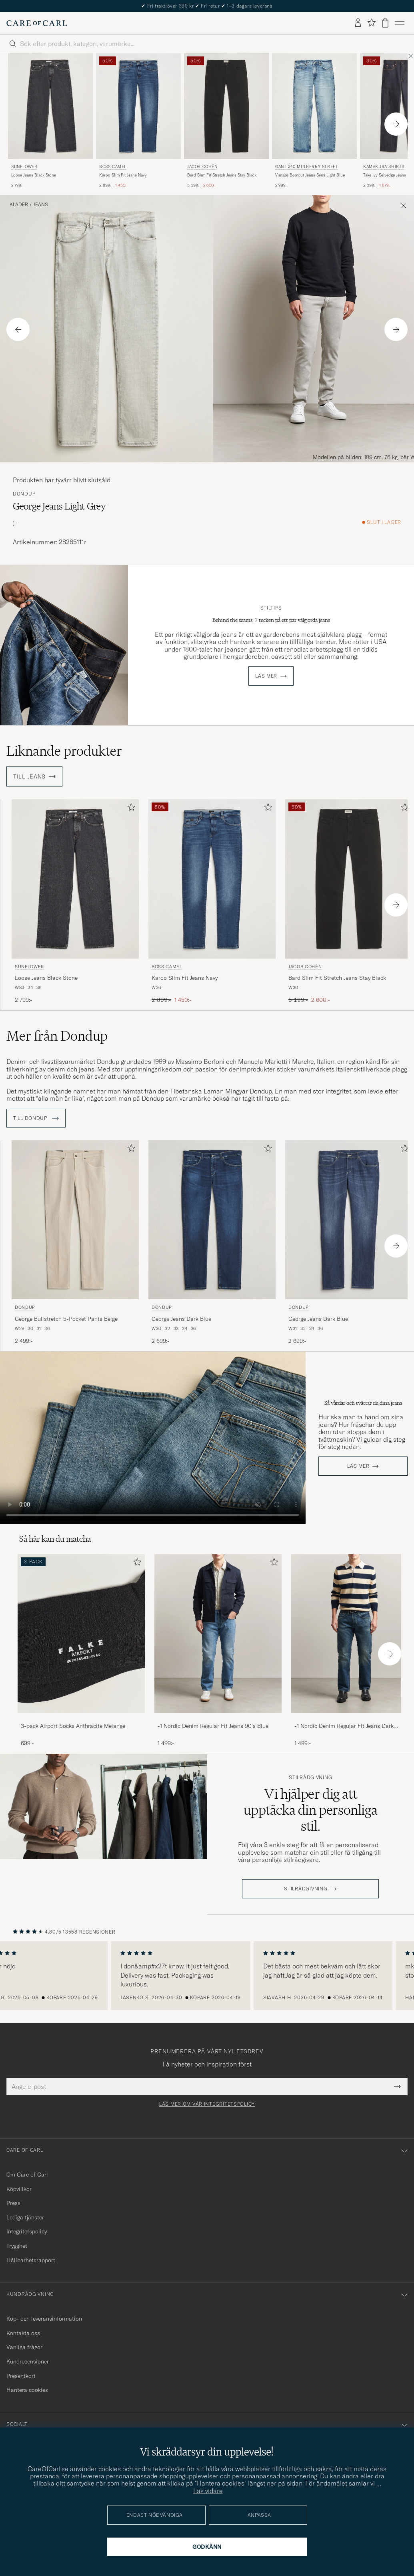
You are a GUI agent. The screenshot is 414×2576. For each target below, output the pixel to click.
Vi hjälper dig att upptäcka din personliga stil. (310, 1810)
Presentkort (21, 2375)
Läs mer (266, 676)
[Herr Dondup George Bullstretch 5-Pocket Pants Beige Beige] (75, 1219)
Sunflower (24, 166)
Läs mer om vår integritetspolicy (207, 2104)
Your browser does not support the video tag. (153, 1438)
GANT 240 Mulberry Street (306, 166)
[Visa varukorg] (385, 23)
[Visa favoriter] (371, 23)
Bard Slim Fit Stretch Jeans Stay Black (221, 175)
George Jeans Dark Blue (181, 1318)
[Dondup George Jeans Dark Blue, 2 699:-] (212, 1242)
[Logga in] (358, 23)
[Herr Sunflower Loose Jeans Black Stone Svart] (50, 106)
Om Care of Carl (27, 2174)
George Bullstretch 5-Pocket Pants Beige (66, 1318)
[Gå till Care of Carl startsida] (36, 23)
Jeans (40, 204)
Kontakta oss (23, 2333)
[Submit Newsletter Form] (397, 2086)
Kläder (19, 204)
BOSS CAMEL (112, 166)
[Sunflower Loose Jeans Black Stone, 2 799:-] (50, 121)
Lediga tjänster (25, 2217)
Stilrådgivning (310, 1777)
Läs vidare (208, 2490)
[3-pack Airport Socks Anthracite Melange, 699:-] (81, 1650)
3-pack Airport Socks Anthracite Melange (73, 1725)
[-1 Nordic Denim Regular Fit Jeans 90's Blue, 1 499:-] (218, 1650)
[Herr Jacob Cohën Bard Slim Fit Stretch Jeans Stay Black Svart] (226, 106)
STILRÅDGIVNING (305, 1889)
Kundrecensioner (27, 2361)
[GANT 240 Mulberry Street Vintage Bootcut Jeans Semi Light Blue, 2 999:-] (314, 121)
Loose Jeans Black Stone (33, 175)
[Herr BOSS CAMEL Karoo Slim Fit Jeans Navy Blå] (138, 106)
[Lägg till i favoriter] (129, 808)
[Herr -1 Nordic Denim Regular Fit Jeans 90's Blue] (218, 1633)
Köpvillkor (19, 2189)
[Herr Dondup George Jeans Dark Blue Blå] (212, 1219)
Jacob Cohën (202, 166)
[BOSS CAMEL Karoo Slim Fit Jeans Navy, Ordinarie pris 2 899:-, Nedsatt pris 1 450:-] (138, 121)
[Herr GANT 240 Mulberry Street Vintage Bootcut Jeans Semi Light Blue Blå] (314, 106)
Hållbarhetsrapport (30, 2260)
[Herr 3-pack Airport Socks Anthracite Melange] (81, 1633)
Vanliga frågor (24, 2347)
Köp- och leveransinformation (44, 2318)
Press (13, 2203)
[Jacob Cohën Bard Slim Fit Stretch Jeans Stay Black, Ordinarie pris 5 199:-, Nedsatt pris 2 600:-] (226, 121)
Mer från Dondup (57, 1035)
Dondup (24, 494)
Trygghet (16, 2245)
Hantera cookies (27, 2389)
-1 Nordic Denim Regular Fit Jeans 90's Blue (213, 1725)
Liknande (64, 750)
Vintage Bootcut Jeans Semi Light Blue (310, 175)
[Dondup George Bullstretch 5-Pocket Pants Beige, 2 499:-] (75, 1242)
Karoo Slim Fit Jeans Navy (123, 175)
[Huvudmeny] (400, 23)
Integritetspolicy (26, 2231)
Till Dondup (36, 1118)
